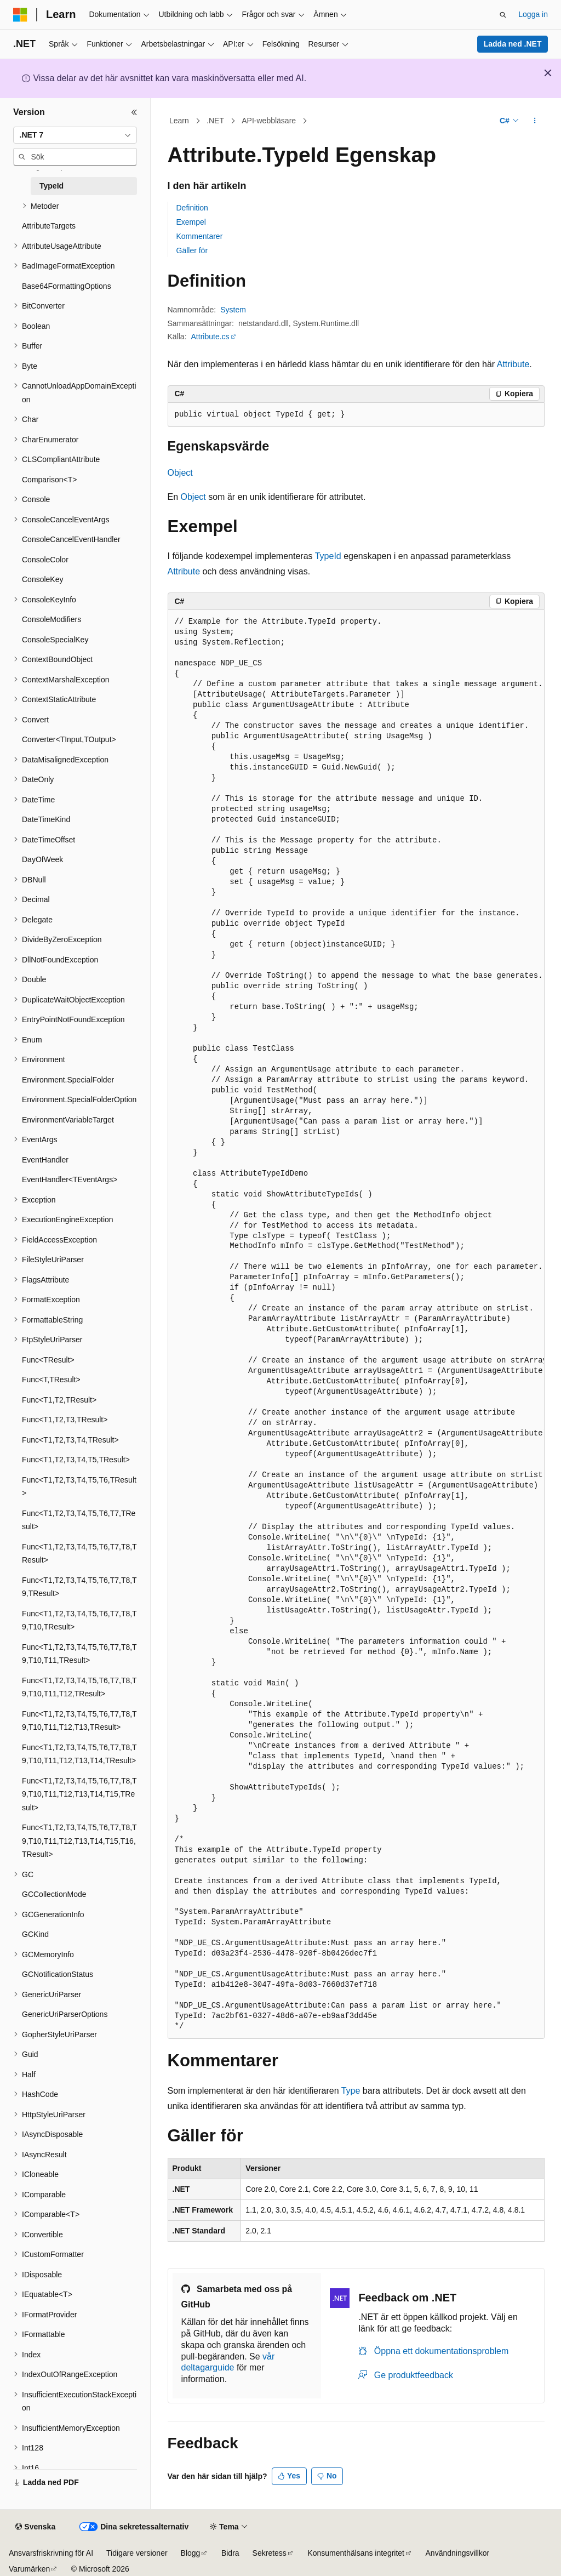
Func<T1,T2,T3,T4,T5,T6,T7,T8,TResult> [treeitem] (79, 1553)
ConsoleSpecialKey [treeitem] (55, 639)
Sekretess (270, 2553)
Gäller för (192, 250)
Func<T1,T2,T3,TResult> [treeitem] (64, 1419)
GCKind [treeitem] (35, 1934)
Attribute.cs (210, 336)
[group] (356, 1324)
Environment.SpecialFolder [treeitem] (68, 1079)
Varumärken (29, 2568)
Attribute (513, 364)
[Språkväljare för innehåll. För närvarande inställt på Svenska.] (35, 2527)
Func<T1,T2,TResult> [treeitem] (59, 1399)
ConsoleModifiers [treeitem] (51, 619)
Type (350, 2090)
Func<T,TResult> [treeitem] (51, 1379)
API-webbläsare (269, 120)
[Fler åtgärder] (534, 121)
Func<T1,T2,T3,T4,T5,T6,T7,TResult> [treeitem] (78, 1520)
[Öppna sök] (503, 15)
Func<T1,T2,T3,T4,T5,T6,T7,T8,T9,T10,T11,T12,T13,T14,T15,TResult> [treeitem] (79, 1794)
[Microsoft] (20, 15)
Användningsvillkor (458, 2553)
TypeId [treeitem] (51, 185)
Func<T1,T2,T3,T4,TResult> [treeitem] (70, 1439)
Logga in (533, 14)
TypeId (328, 556)
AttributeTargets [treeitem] (49, 225)
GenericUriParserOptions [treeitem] (64, 2014)
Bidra (230, 2553)
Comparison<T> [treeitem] (49, 479)
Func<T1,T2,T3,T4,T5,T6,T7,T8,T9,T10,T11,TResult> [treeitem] (79, 1654)
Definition (192, 207)
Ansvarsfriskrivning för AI (51, 2553)
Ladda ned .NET (513, 43)
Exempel (191, 222)
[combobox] (75, 135)
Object (180, 472)
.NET (215, 120)
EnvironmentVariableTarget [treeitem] (68, 1119)
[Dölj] (134, 112)
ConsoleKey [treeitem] (43, 579)
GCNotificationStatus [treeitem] (57, 1974)
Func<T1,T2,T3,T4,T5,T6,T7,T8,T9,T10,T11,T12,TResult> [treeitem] (79, 1687)
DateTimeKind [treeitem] (46, 819)
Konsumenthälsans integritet (355, 2553)
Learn (179, 120)
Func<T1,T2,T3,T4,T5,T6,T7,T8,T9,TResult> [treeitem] (79, 1587)
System (233, 309)
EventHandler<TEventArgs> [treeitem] (69, 1179)
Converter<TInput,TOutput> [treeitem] (69, 739)
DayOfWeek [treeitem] (42, 859)
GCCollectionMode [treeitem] (54, 1894)
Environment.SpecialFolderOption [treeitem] (79, 1099)
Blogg (191, 2553)
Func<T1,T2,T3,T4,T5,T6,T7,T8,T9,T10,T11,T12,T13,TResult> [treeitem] (79, 1720)
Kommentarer (199, 236)
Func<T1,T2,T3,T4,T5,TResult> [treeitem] (76, 1459)
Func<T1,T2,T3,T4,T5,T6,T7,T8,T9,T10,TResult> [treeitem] (79, 1620)
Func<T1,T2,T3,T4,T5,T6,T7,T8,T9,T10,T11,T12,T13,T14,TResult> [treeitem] (79, 1754)
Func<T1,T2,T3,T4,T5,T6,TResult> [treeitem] (79, 1486)
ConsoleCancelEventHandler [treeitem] (71, 539)
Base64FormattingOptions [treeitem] (66, 286)
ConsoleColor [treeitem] (45, 559)
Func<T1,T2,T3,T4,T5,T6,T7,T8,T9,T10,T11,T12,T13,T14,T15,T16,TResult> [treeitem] (79, 1841)
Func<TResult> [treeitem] (48, 1359)
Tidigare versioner (137, 2553)
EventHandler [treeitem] (45, 1159)
